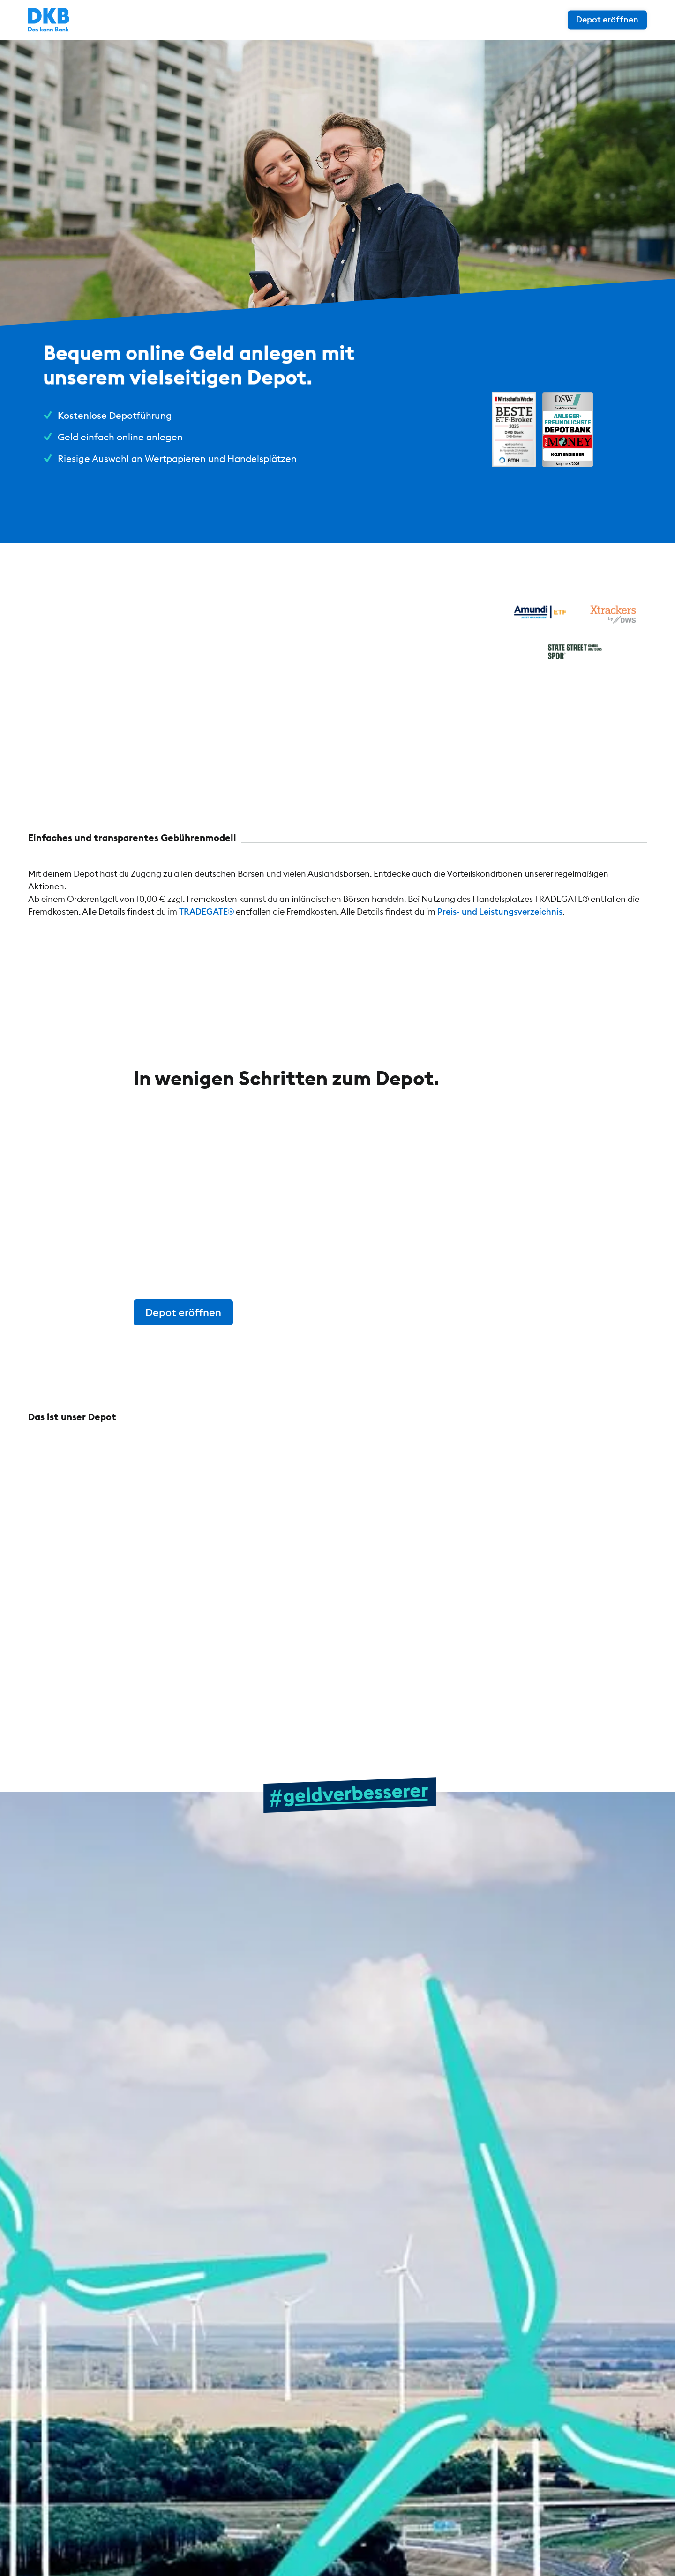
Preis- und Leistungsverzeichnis (499, 911)
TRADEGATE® (206, 911)
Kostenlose (82, 415)
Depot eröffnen (607, 19)
